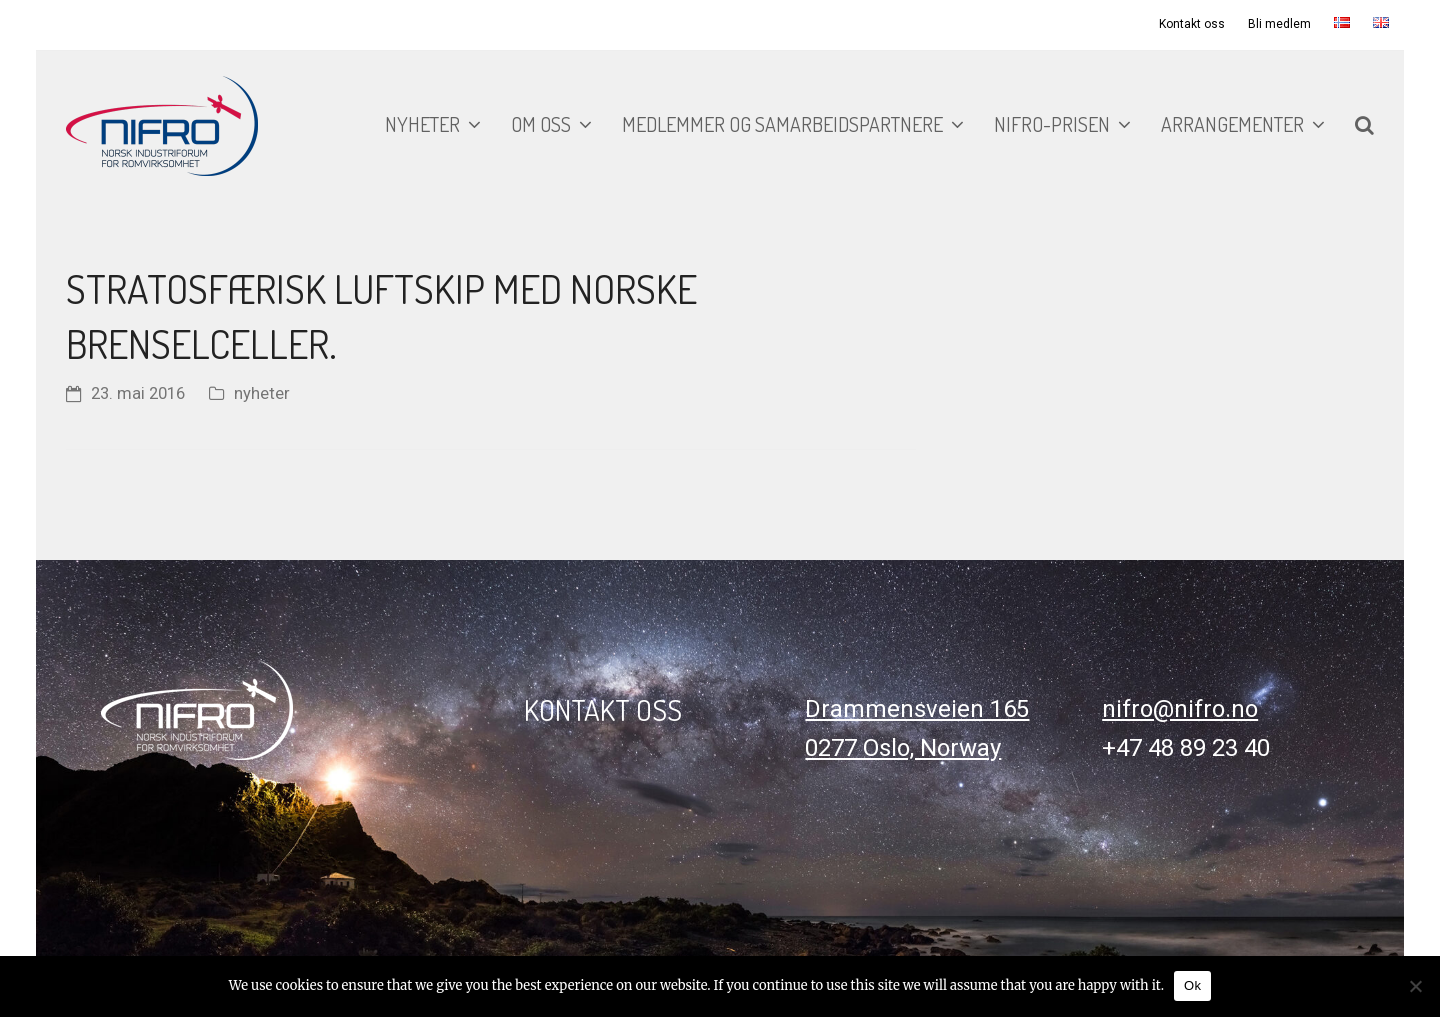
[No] (1415, 986)
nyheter (262, 393)
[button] (1364, 126)
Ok (1192, 985)
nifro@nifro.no (1180, 709)
